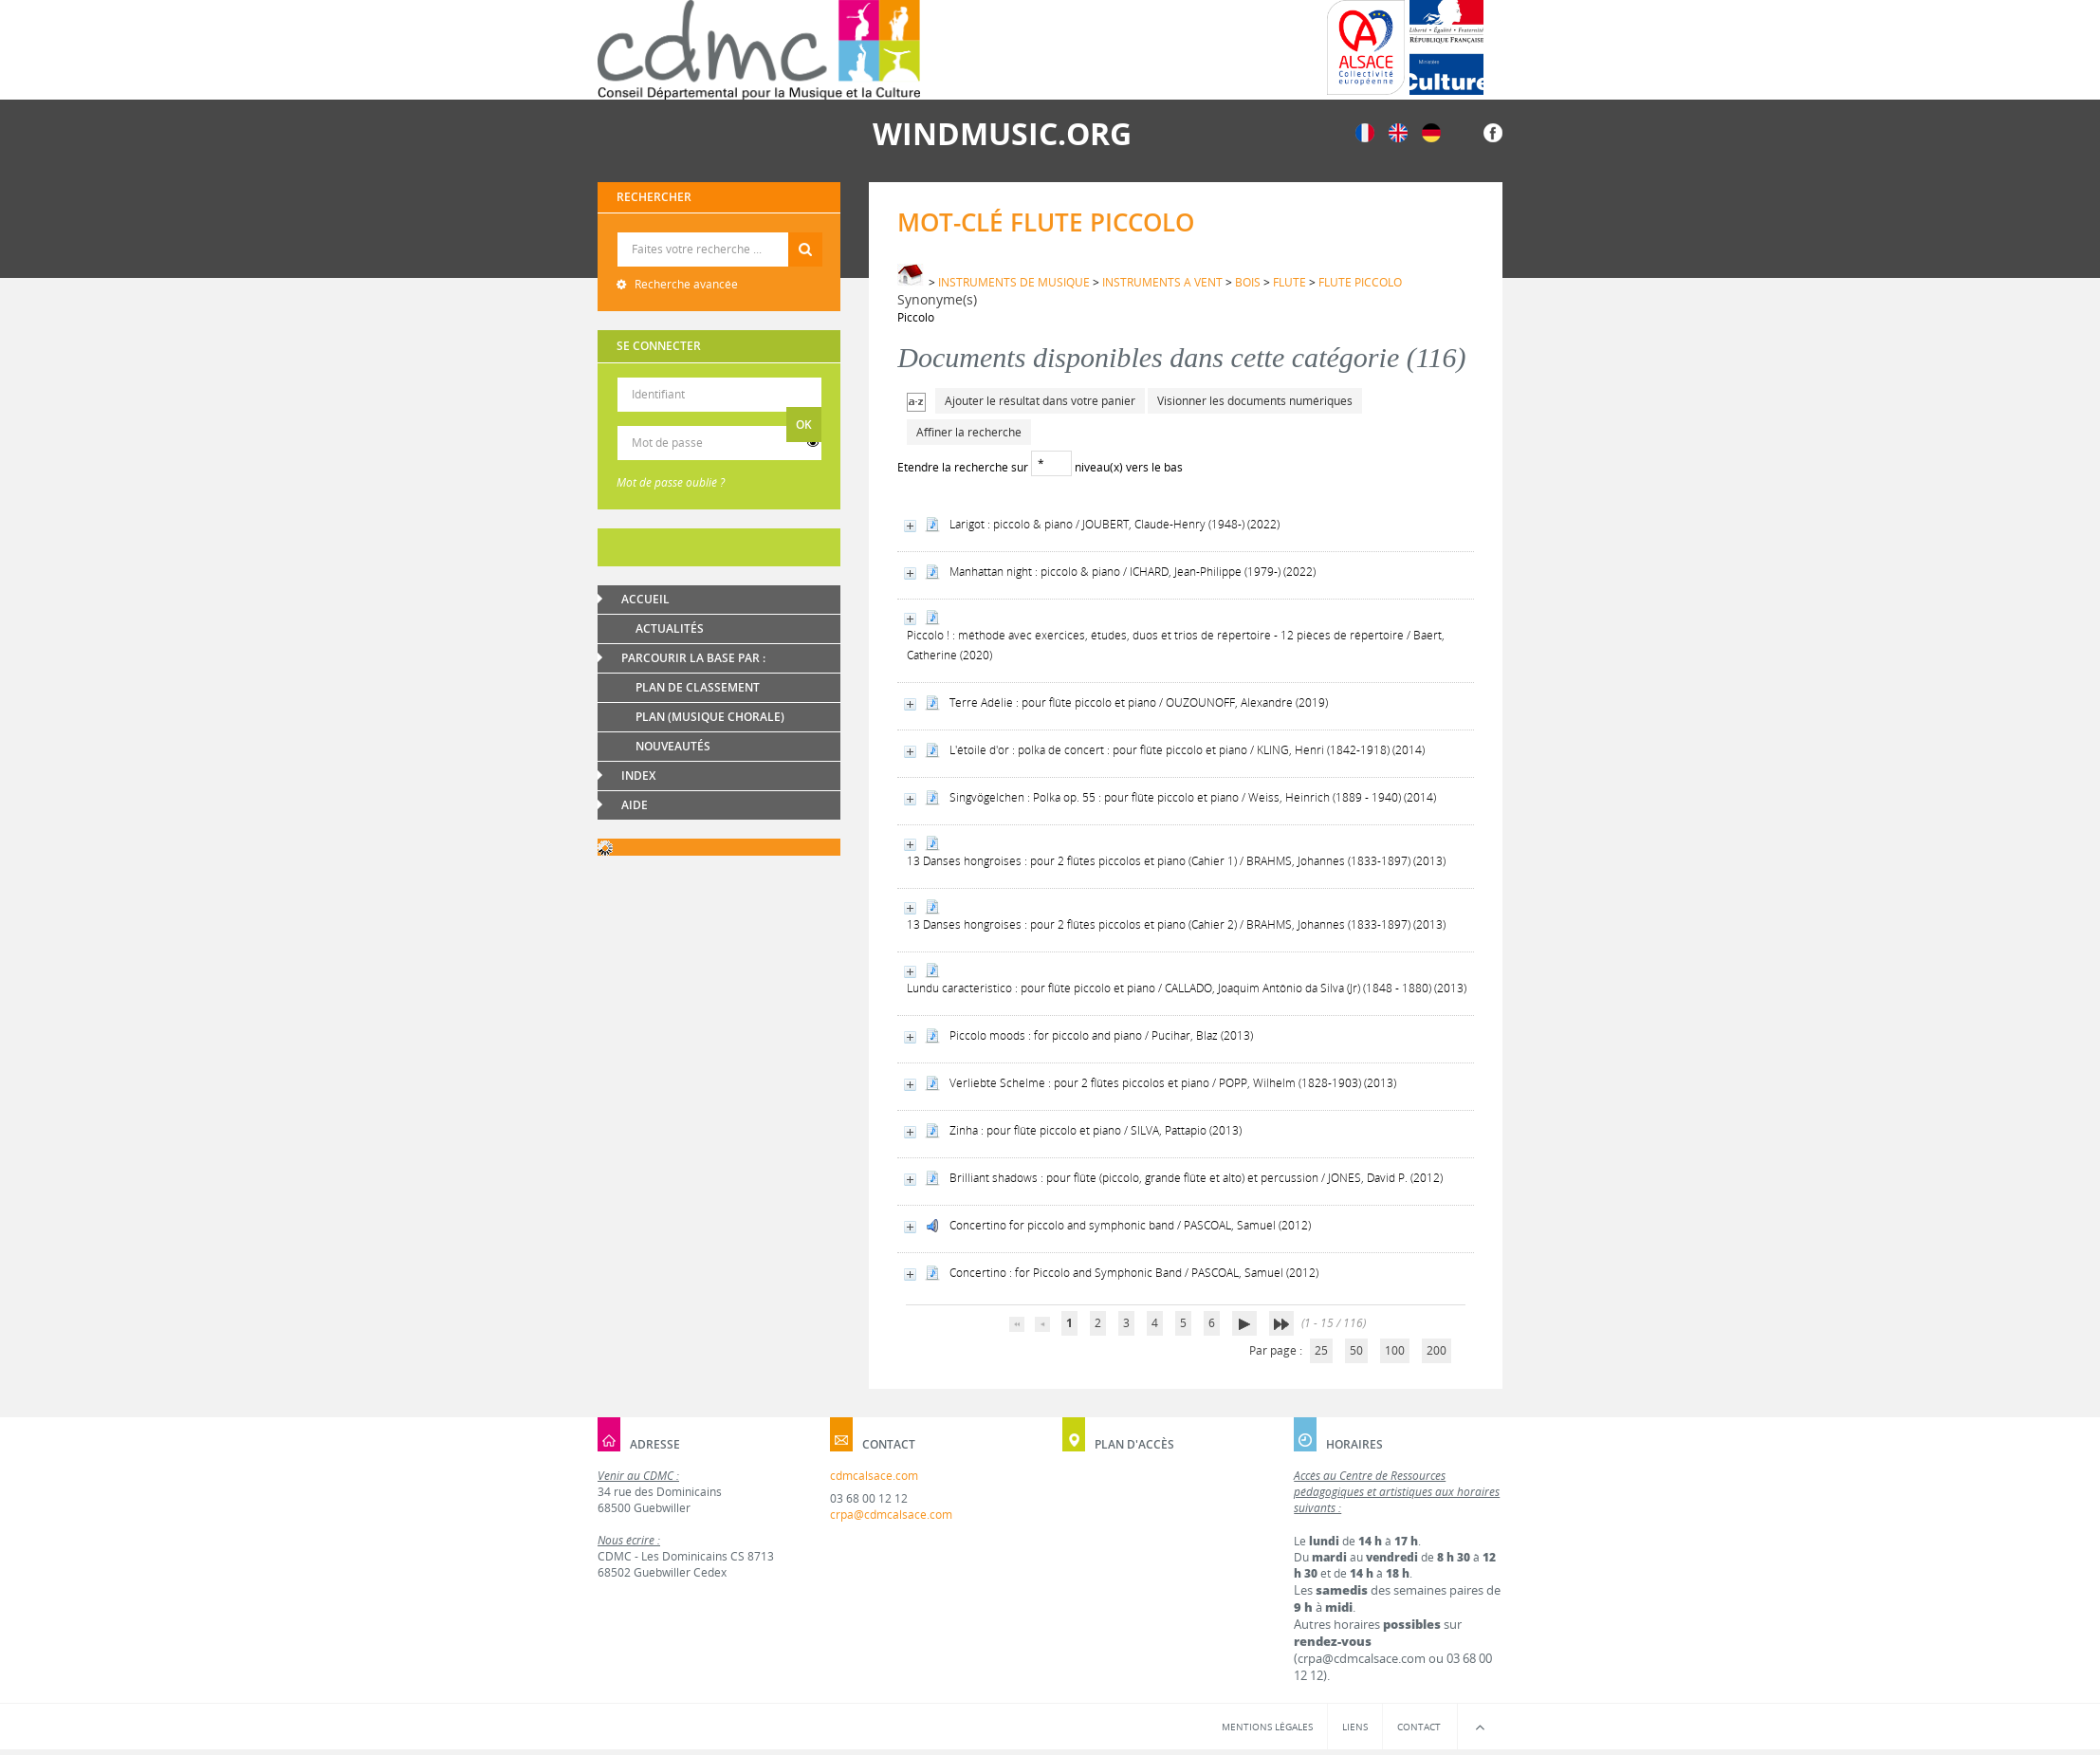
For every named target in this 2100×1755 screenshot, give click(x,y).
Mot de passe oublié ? (671, 482)
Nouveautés (673, 746)
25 (1321, 1350)
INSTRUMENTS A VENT (1162, 282)
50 (1356, 1350)
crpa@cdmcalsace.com (891, 1514)
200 (1436, 1350)
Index (638, 775)
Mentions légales (1267, 1726)
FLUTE (1289, 282)
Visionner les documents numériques (1255, 401)
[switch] (813, 443)
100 (1395, 1350)
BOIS (1248, 282)
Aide (634, 805)
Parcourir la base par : (693, 658)
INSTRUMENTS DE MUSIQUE (1014, 282)
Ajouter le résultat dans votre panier (1040, 401)
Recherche (719, 232)
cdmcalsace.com (874, 1476)
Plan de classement (698, 687)
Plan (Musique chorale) (710, 717)
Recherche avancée (685, 284)
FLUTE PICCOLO (1360, 282)
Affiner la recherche (969, 432)
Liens (1355, 1726)
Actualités (670, 628)
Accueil (645, 599)
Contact (1419, 1726)
